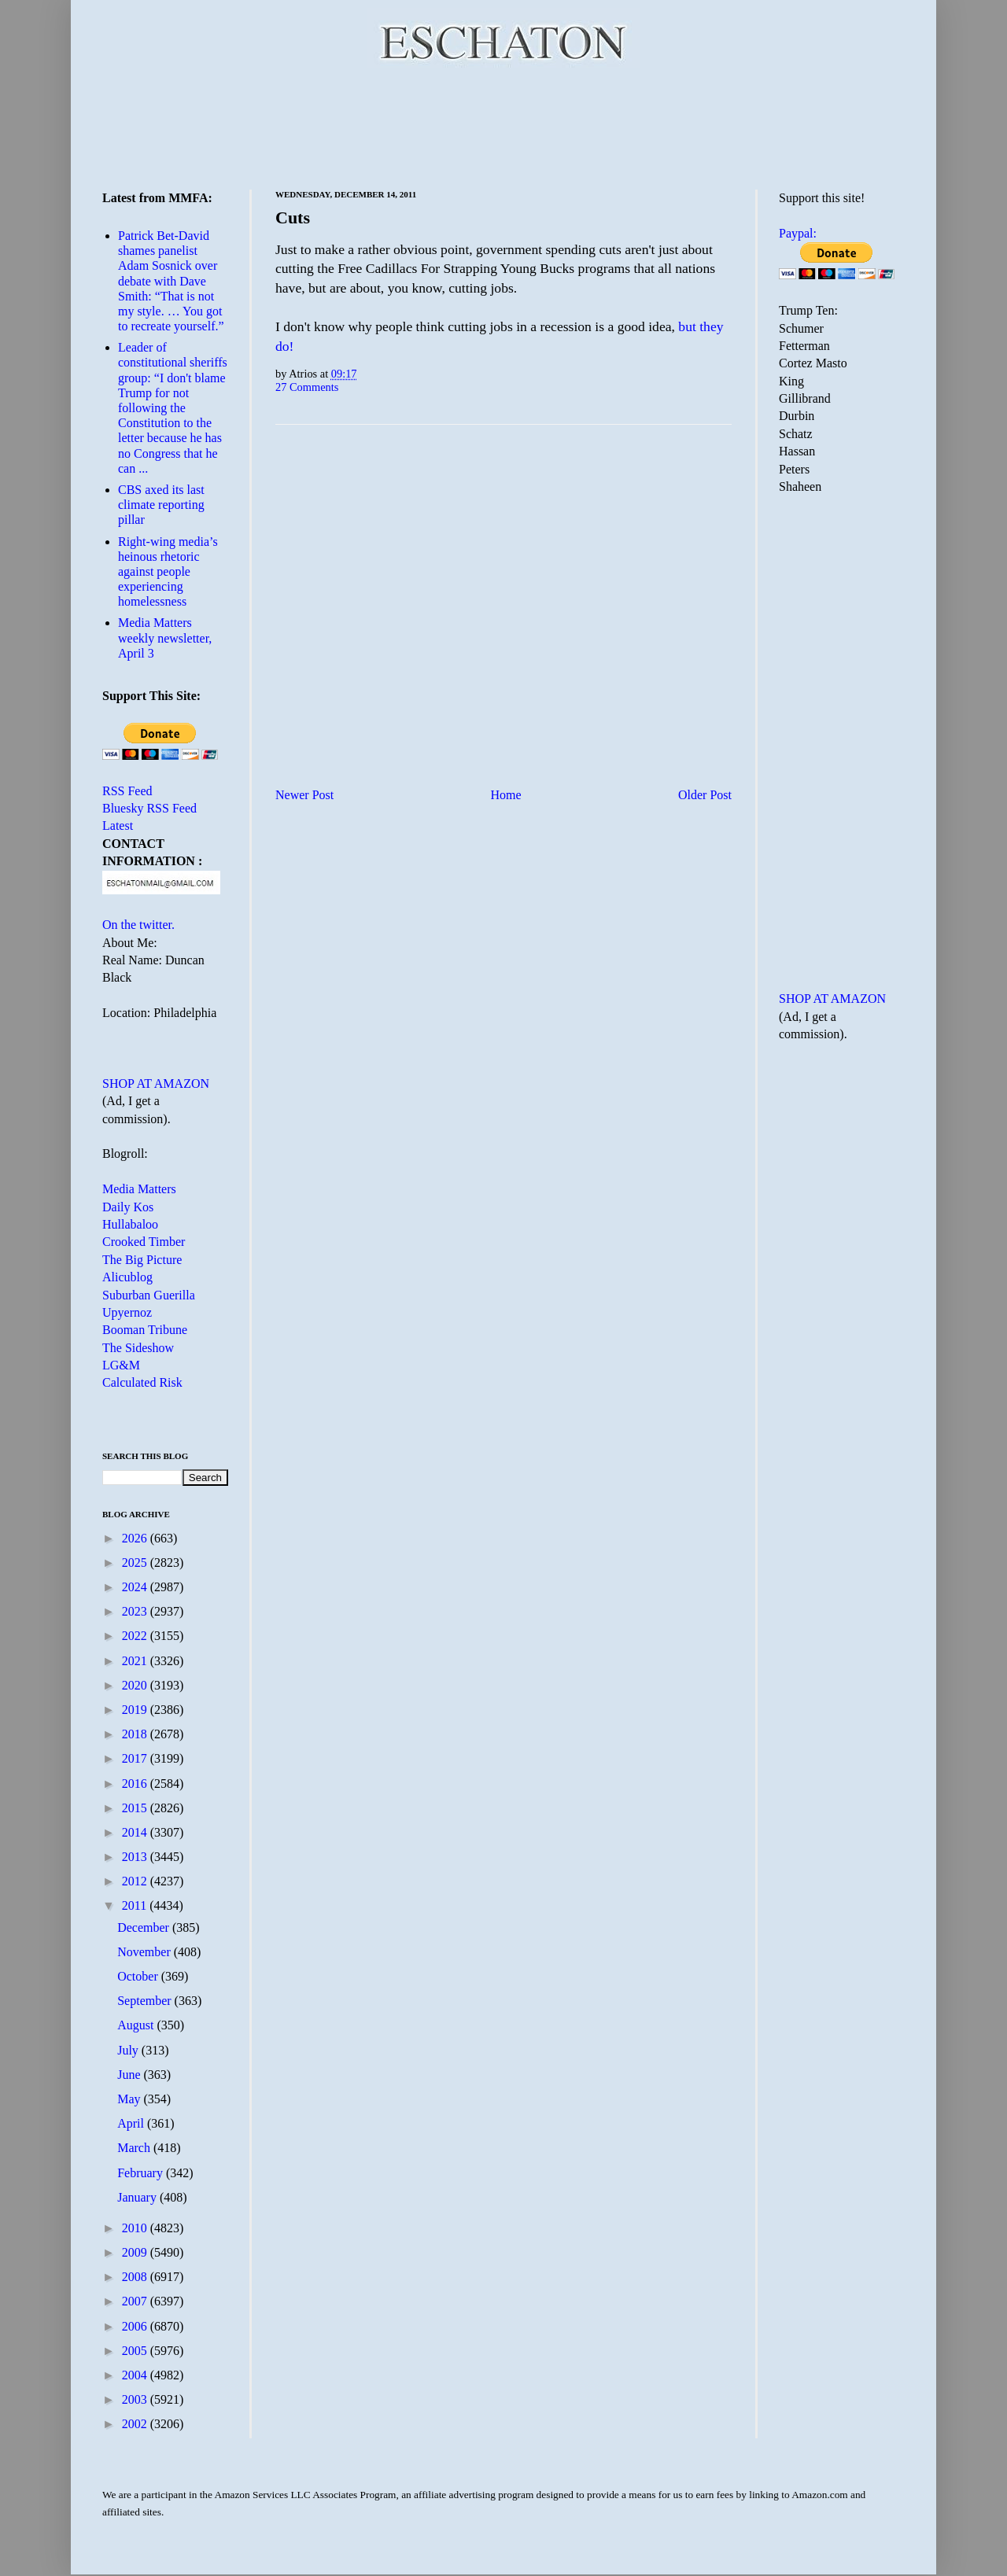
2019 (136, 1709)
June (130, 2074)
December (144, 1927)
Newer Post (304, 795)
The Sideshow (138, 1347)
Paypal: (798, 233)
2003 (136, 2399)
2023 (136, 1611)
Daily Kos (127, 1207)
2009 (136, 2252)
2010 (136, 2228)
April (132, 2123)
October (139, 1976)
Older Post (705, 795)
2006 (136, 2326)
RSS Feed (127, 791)
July (129, 2050)
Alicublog (127, 1277)
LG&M (121, 1365)
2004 (136, 2375)
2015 (136, 1808)
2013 (136, 1856)
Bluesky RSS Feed (149, 808)
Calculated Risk (142, 1382)
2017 (136, 1758)
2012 (136, 1881)
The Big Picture (142, 1259)
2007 (136, 2301)
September (145, 2000)
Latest (117, 825)
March (135, 2147)
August (137, 2025)
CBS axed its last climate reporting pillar (161, 504)
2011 (135, 1905)
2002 (136, 2423)
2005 (136, 2350)
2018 (136, 1734)
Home (506, 795)
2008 (136, 2276)
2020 (136, 1685)
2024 (136, 1587)
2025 (136, 1562)
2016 (136, 1783)
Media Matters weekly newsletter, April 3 (165, 637)
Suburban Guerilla (148, 1295)
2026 (136, 1538)
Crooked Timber (143, 1241)
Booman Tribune (144, 1329)
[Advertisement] (503, 125)
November (145, 1952)
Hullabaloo (130, 1224)
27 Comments (306, 387)
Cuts (292, 217)
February (141, 2173)
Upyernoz (127, 1312)
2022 (136, 1635)
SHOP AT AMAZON (155, 1083)
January (138, 2197)
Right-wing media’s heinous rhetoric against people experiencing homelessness (168, 572)
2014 (136, 1832)
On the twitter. (138, 924)
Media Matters (139, 1189)
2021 (136, 1661)
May (130, 2099)
